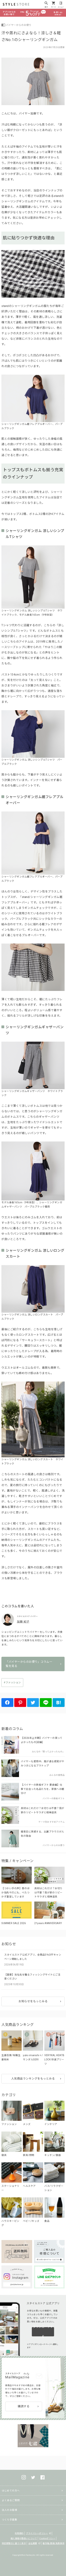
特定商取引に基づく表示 (14, 2543)
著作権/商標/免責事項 (53, 2543)
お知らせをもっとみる (33, 2001)
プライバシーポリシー (37, 2533)
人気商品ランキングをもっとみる (33, 2078)
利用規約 (19, 2533)
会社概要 (32, 2543)
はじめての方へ (11, 2490)
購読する (23, 2406)
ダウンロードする (43, 2332)
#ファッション (12, 1682)
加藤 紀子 (23, 1621)
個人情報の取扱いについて (24, 2538)
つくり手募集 (9, 2519)
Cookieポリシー (47, 2538)
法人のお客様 (9, 2510)
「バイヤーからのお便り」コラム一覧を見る (29, 1664)
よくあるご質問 (11, 2500)
